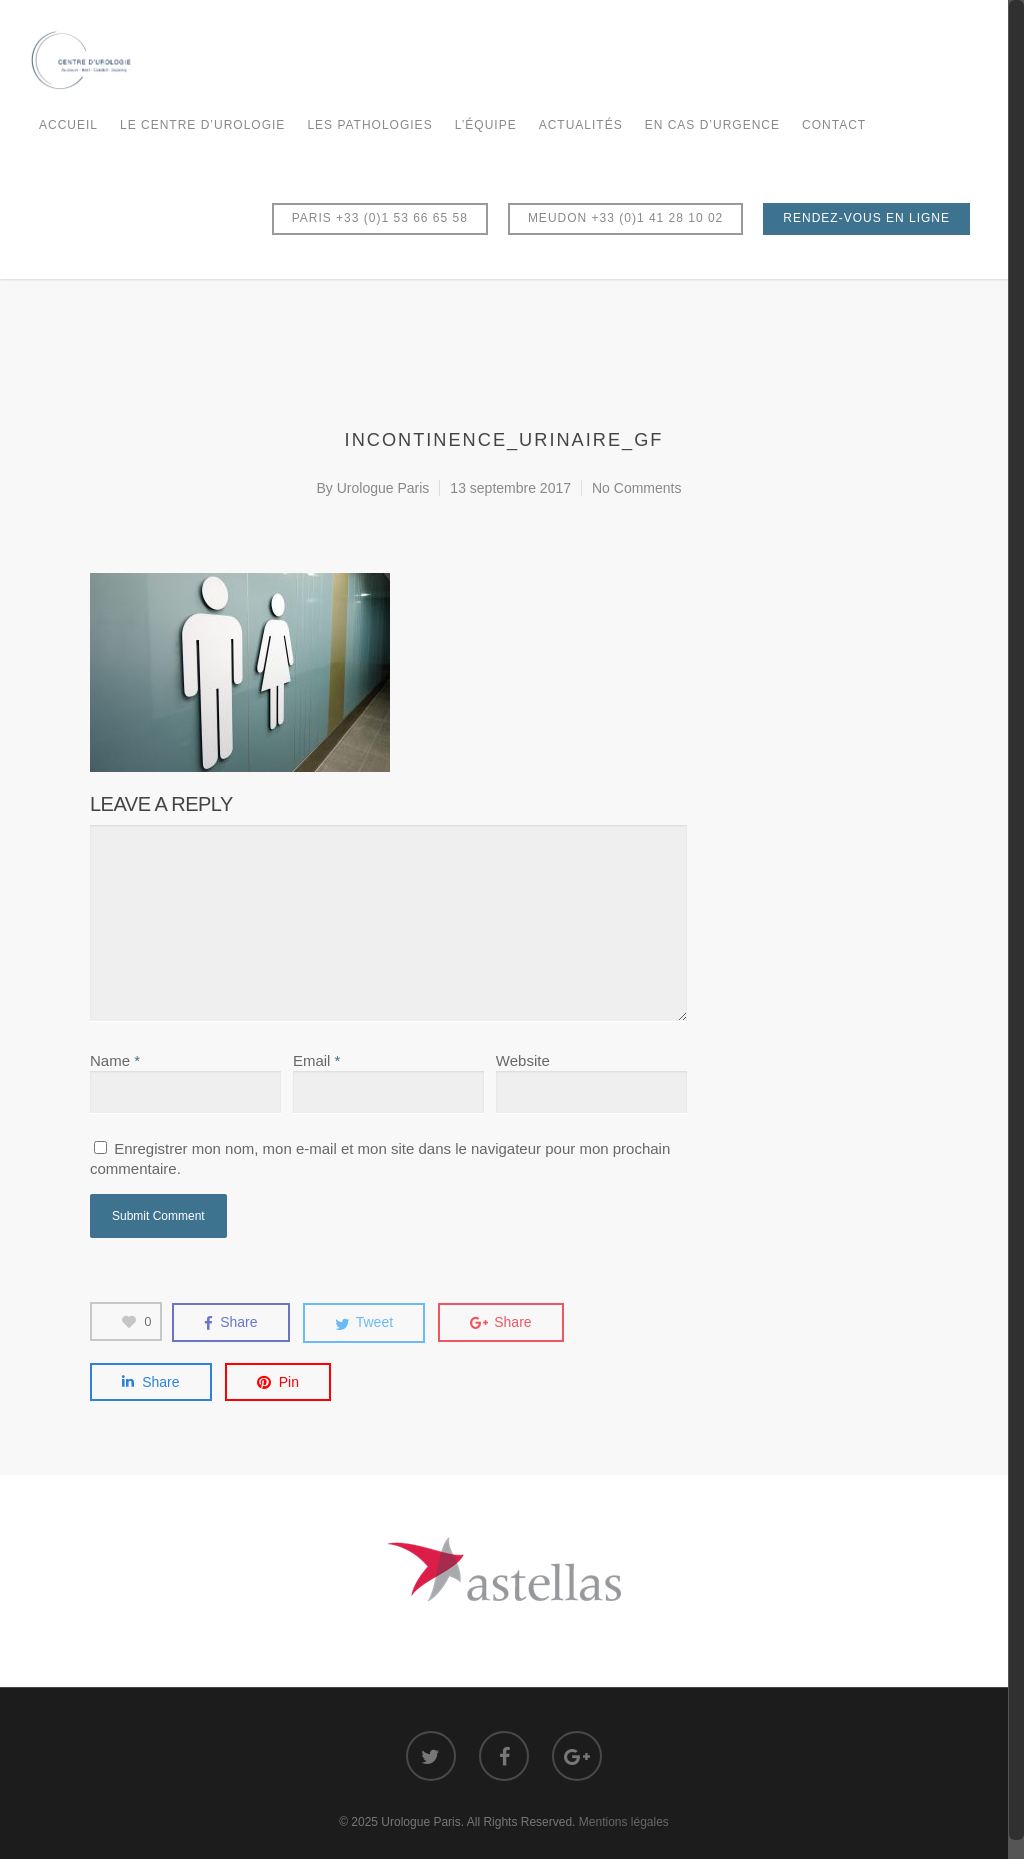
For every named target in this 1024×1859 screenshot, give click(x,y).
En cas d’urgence (712, 125)
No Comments (636, 488)
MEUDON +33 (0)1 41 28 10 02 (625, 218)
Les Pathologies (369, 125)
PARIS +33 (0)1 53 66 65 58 (380, 218)
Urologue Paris (383, 488)
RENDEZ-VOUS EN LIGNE (866, 218)
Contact (834, 125)
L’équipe (486, 125)
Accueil (68, 125)
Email (317, 1060)
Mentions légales (624, 1822)
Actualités (581, 125)
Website (523, 1060)
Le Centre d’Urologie (202, 125)
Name (115, 1060)
